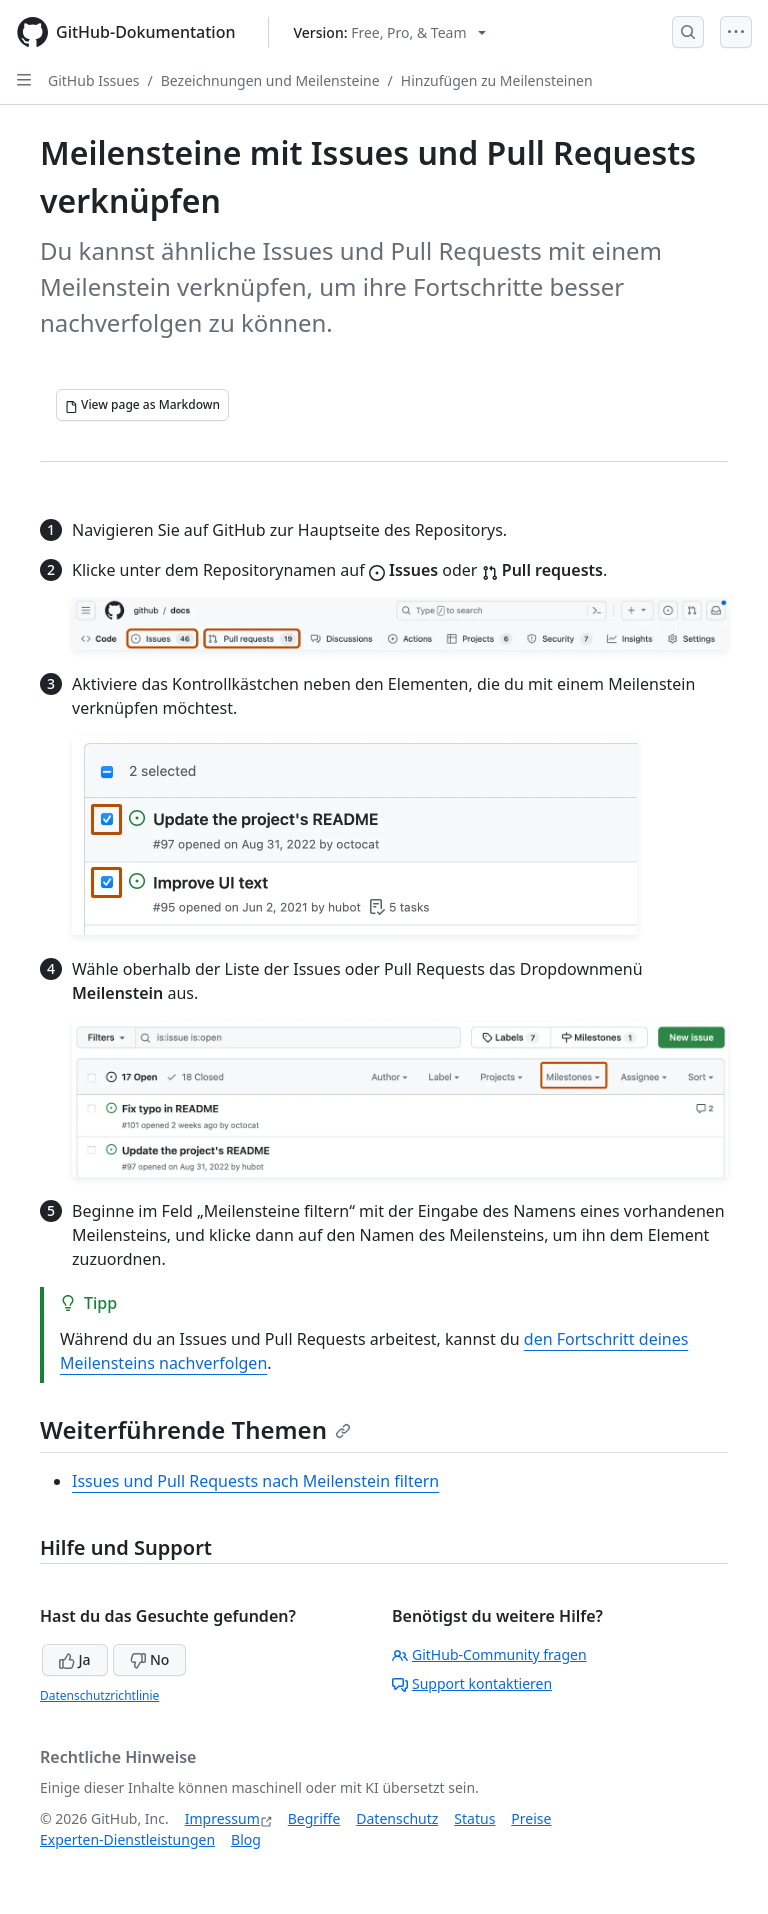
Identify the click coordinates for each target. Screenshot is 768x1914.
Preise (531, 1818)
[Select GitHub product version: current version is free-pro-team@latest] (390, 32)
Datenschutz (397, 1818)
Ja (75, 1659)
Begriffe (314, 1818)
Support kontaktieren (472, 1683)
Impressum (222, 1818)
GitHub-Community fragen (489, 1654)
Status (474, 1818)
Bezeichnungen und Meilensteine (270, 80)
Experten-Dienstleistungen (127, 1839)
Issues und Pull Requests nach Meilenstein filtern (255, 1481)
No (149, 1659)
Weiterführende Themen (195, 1429)
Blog (246, 1839)
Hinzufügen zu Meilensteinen (497, 80)
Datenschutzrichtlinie (99, 1695)
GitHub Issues (94, 80)
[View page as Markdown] (142, 405)
